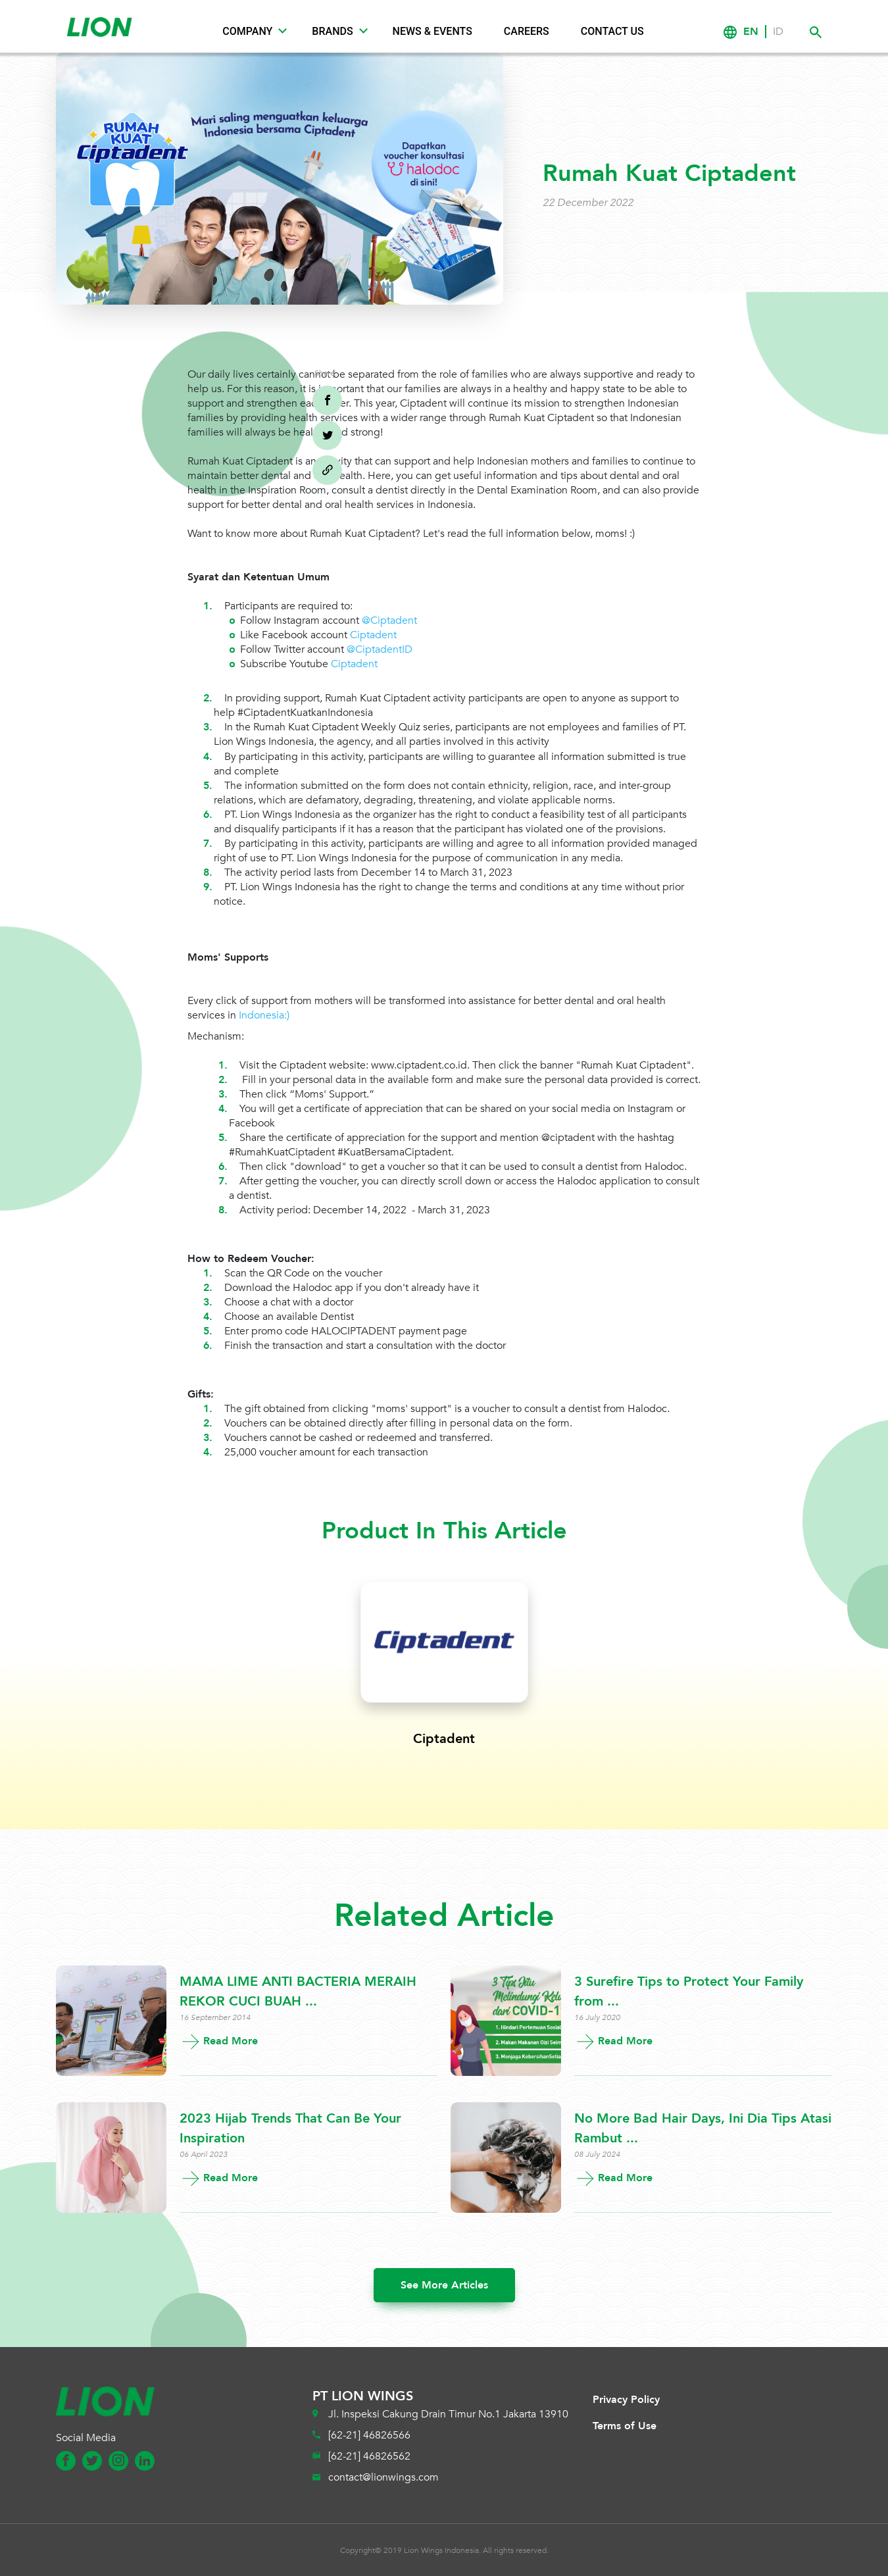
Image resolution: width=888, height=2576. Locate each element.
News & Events (432, 31)
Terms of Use (624, 2426)
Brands (332, 31)
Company (247, 31)
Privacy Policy (626, 2399)
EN (750, 31)
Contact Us (612, 31)
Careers (526, 31)
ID (778, 31)
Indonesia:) (264, 1015)
